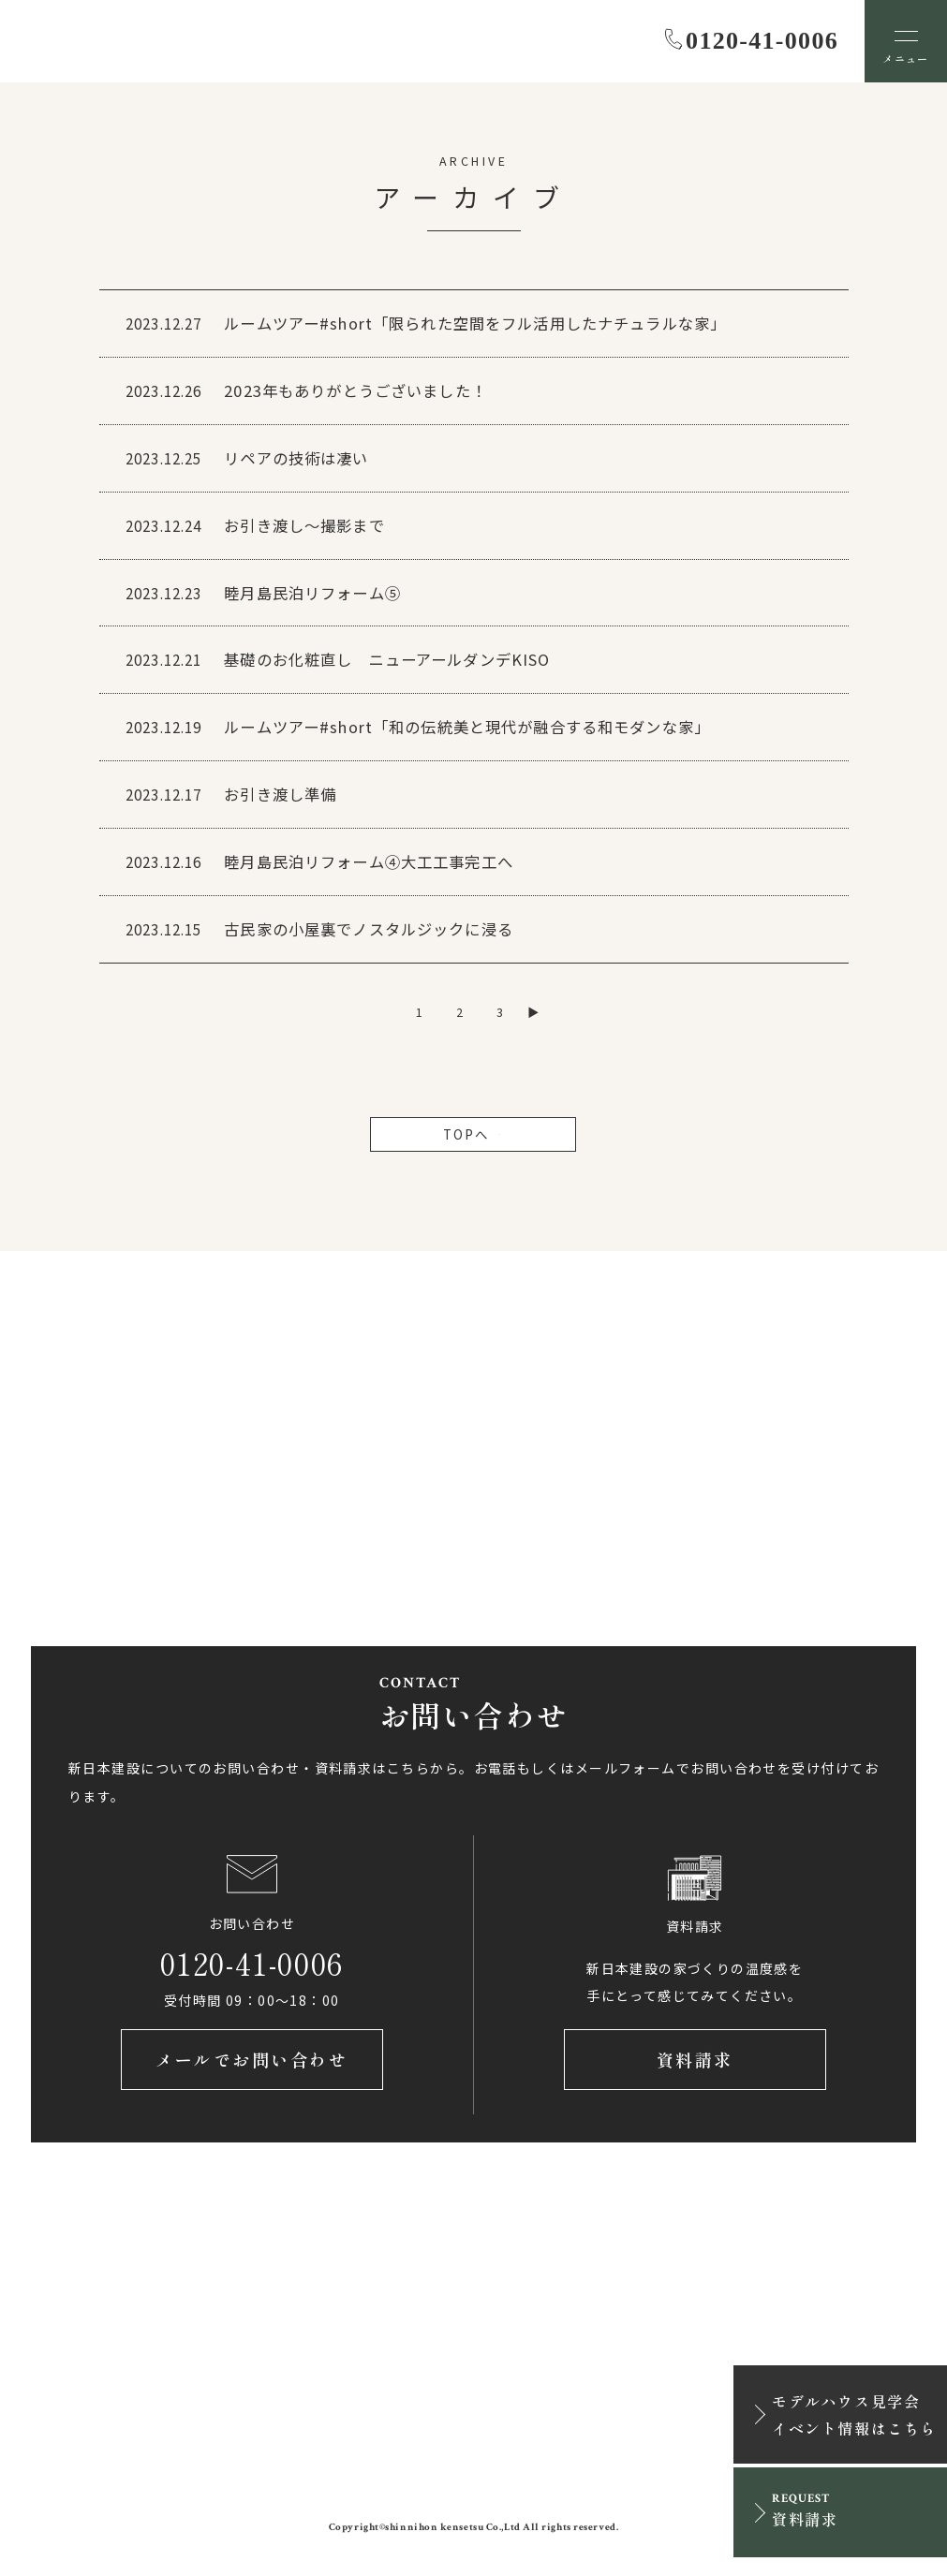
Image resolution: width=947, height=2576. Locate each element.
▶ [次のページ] (533, 1012)
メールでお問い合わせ (251, 2059)
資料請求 (695, 2059)
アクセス (173, 1525)
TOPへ (473, 1134)
